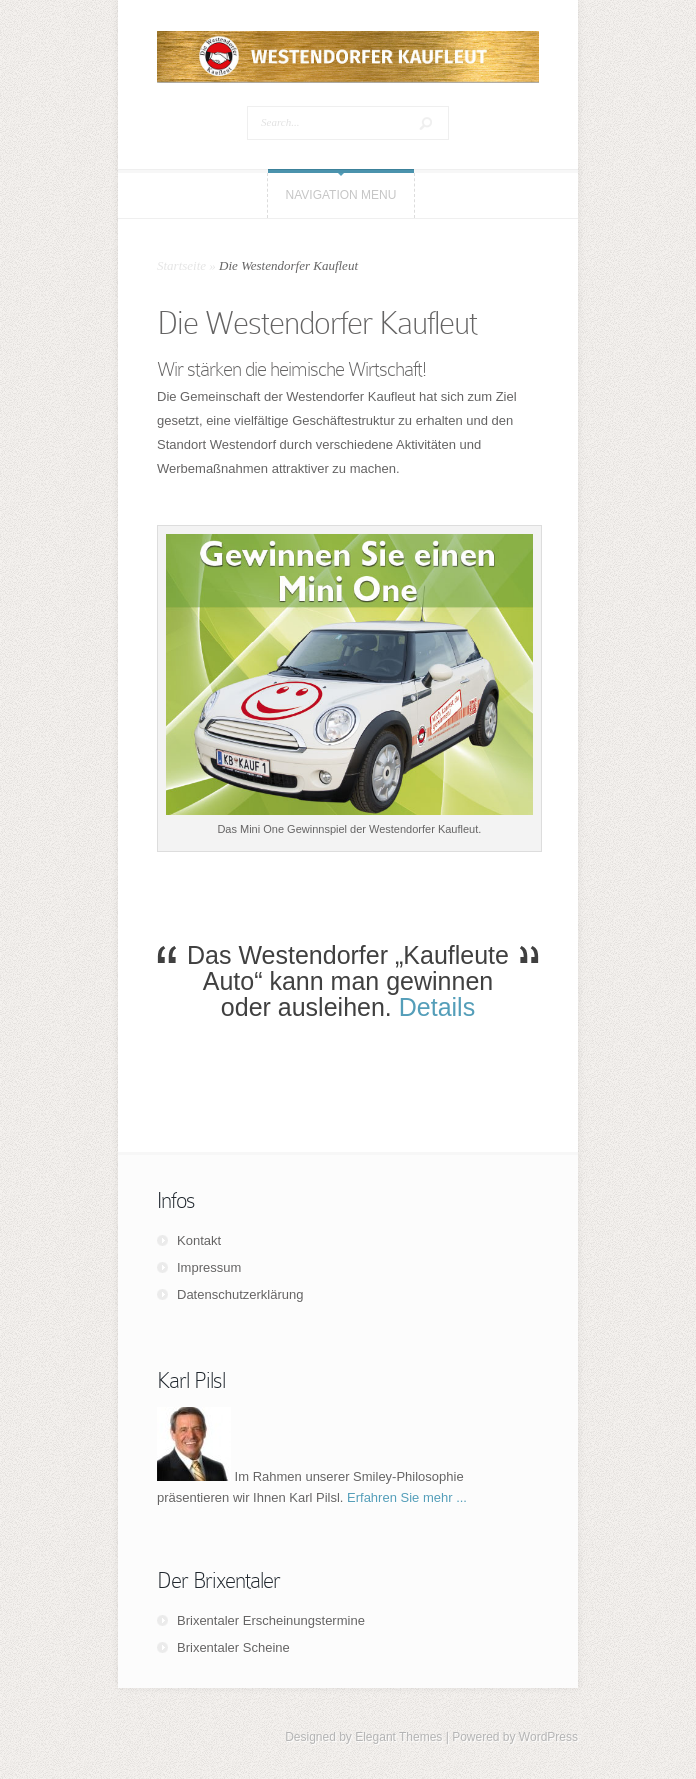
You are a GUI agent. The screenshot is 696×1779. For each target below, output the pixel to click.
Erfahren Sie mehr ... (407, 1497)
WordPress (548, 1737)
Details (437, 1007)
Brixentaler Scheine (233, 1647)
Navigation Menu (341, 195)
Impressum (209, 1267)
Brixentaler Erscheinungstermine (271, 1620)
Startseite (181, 265)
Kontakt (199, 1240)
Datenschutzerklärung (240, 1294)
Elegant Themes (398, 1737)
